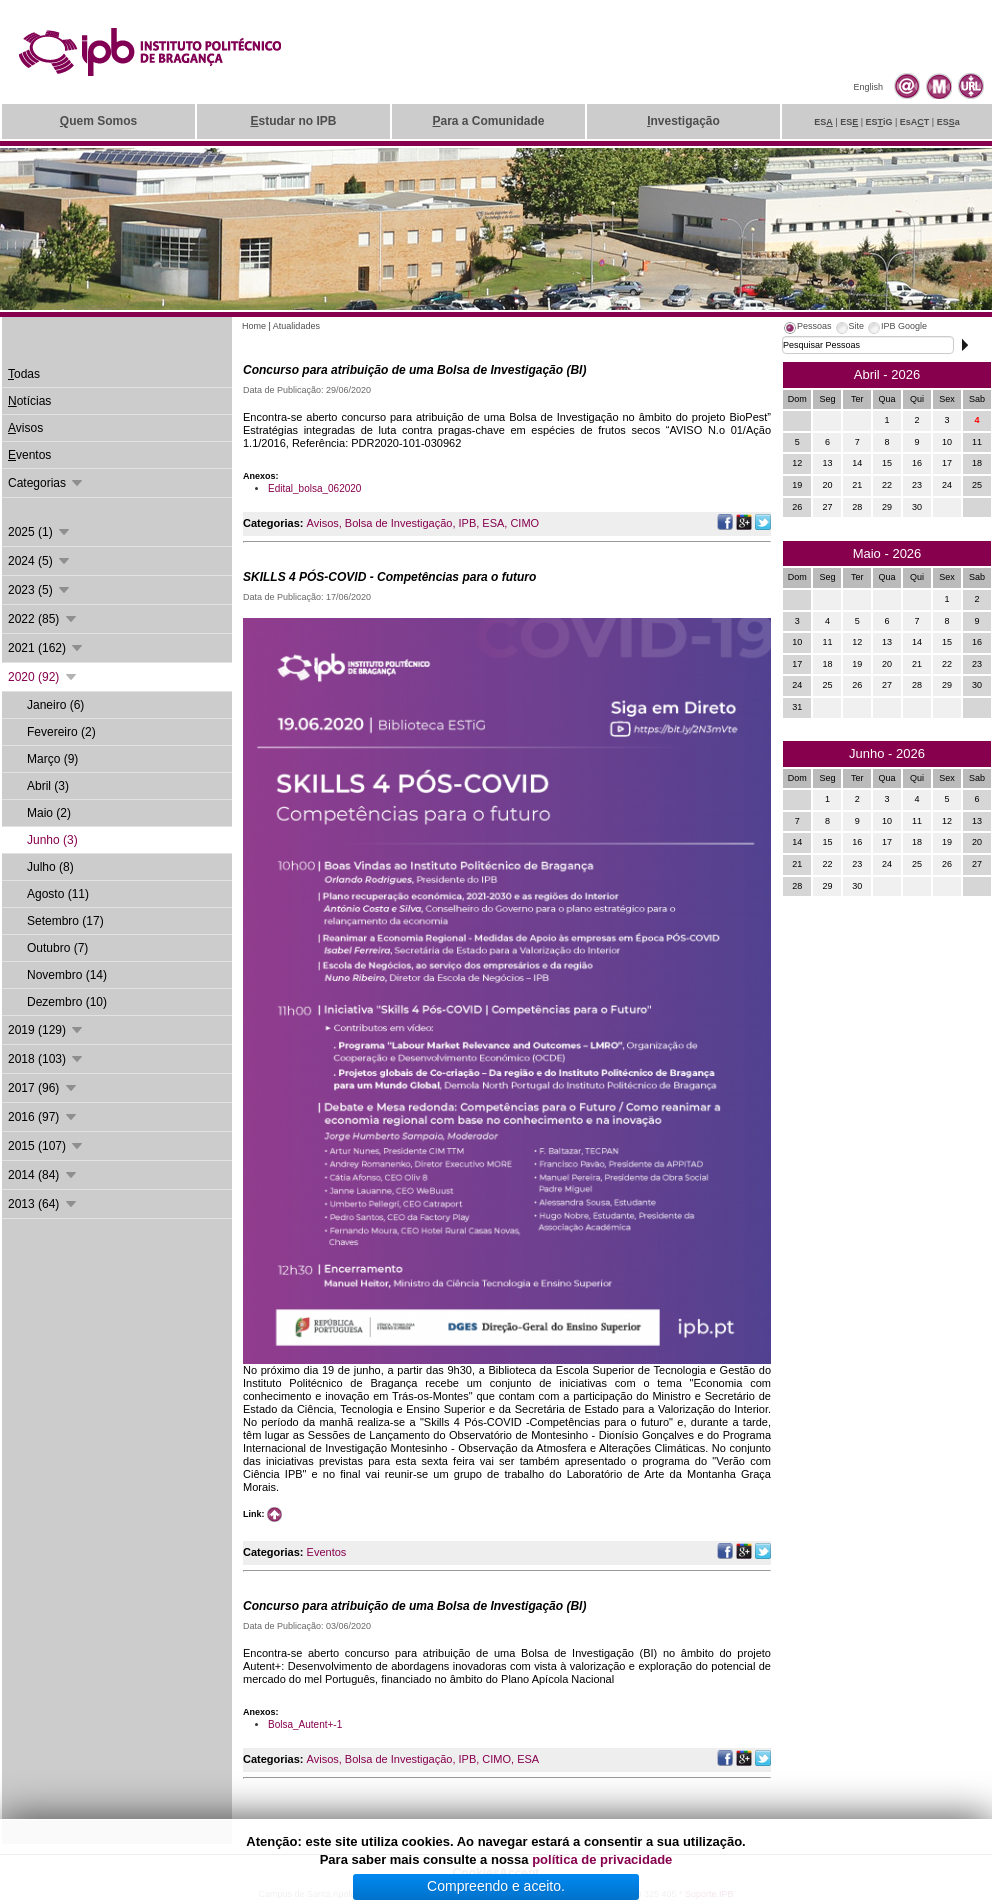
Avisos (323, 523)
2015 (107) (46, 1146)
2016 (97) (43, 1117)
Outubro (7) (57, 948)
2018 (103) (46, 1059)
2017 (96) (43, 1088)
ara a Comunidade (488, 121)
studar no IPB (293, 121)
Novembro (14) (67, 975)
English (868, 87)
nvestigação (683, 121)
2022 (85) (43, 619)
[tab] (807, 329)
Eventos (327, 1552)
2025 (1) (40, 532)
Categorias (46, 483)
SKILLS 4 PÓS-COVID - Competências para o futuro (389, 577)
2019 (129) (46, 1030)
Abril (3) (48, 786)
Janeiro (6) (55, 705)
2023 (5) (40, 590)
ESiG (879, 122)
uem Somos (98, 121)
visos (25, 428)
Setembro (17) (65, 921)
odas (24, 374)
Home (254, 326)
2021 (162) (46, 648)
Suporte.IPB (709, 1894)
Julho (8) (50, 867)
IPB (468, 523)
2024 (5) (40, 561)
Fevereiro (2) (61, 732)
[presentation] (807, 329)
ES (823, 122)
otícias (29, 401)
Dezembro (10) (67, 1002)
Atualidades (296, 326)
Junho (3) (52, 840)
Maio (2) (49, 813)
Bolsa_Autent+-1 (305, 1724)
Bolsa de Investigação (399, 523)
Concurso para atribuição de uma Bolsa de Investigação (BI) (414, 370)
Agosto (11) (58, 894)
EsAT (915, 122)
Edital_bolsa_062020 (314, 488)
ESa (948, 122)
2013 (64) (43, 1204)
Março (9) (52, 759)
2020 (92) (43, 677)
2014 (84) (43, 1175)
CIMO (524, 523)
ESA (493, 523)
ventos (29, 455)
